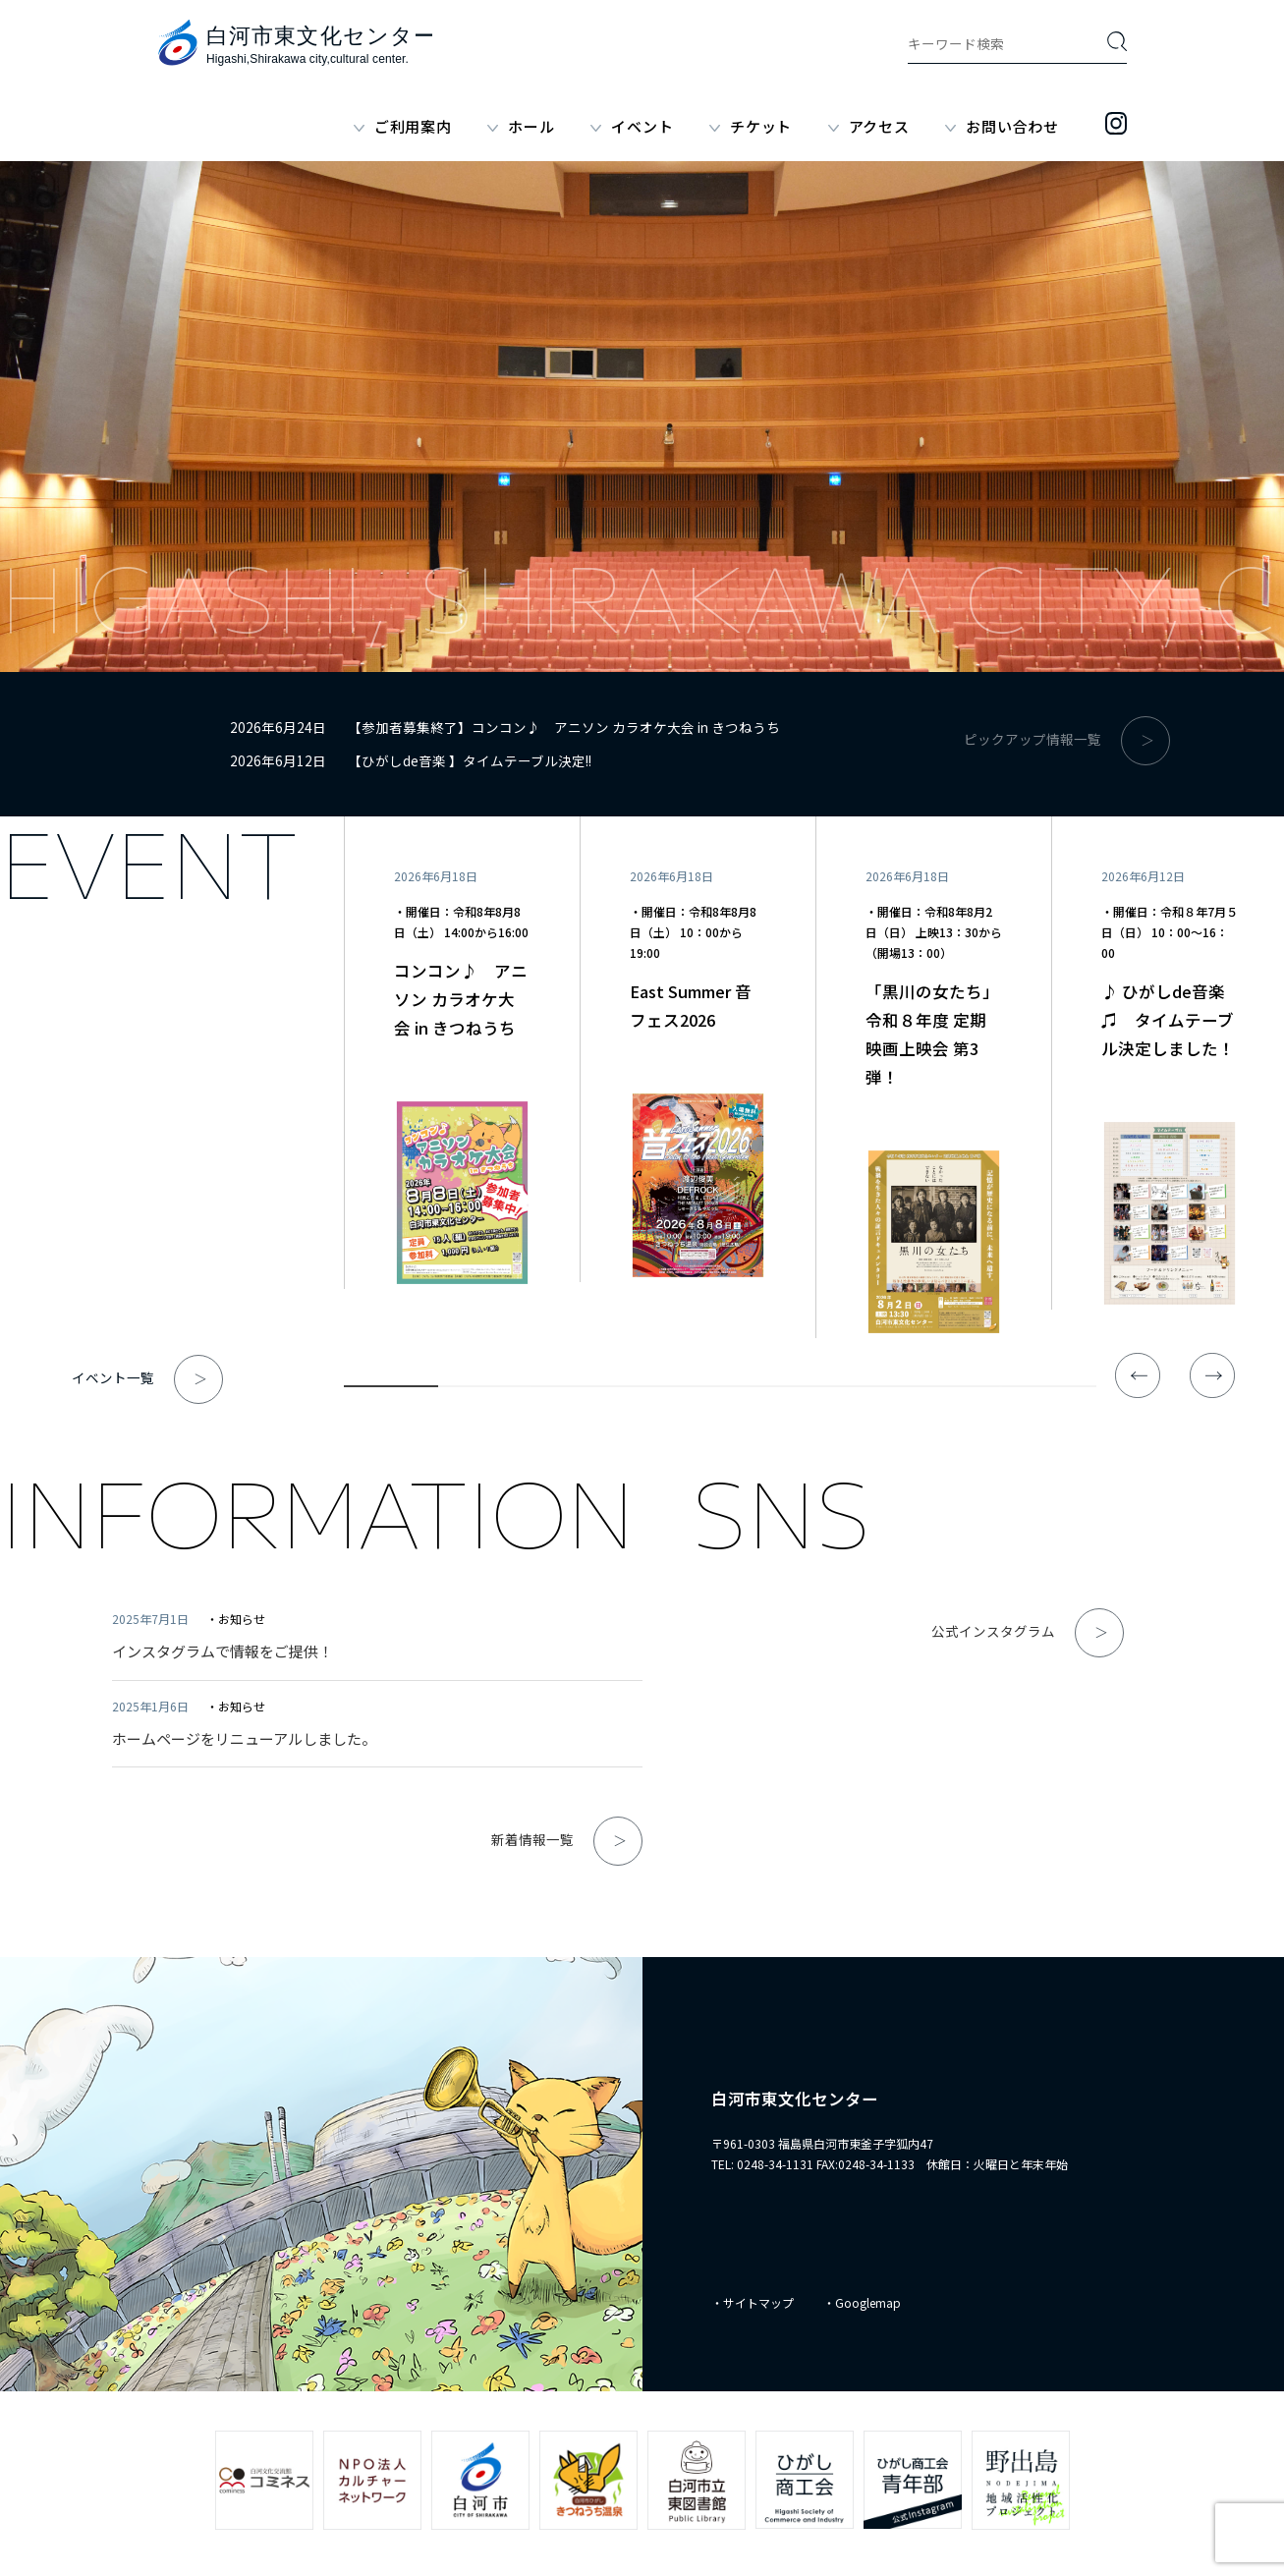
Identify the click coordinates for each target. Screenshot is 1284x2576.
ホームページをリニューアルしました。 (244, 1738)
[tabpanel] (462, 1052)
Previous (1137, 1375)
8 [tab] (1049, 1390)
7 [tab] (955, 1390)
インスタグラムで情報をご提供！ (222, 1651)
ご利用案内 (413, 126)
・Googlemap (862, 2302)
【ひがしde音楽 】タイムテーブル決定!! (469, 760)
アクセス (879, 126)
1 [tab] (391, 1390)
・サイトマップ (752, 2302)
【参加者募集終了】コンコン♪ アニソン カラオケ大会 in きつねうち (564, 727)
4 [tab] (673, 1390)
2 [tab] (485, 1390)
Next (1212, 1375)
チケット (761, 126)
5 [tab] (767, 1390)
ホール (531, 126)
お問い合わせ (1012, 126)
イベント (642, 126)
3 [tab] (578, 1390)
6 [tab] (860, 1390)
